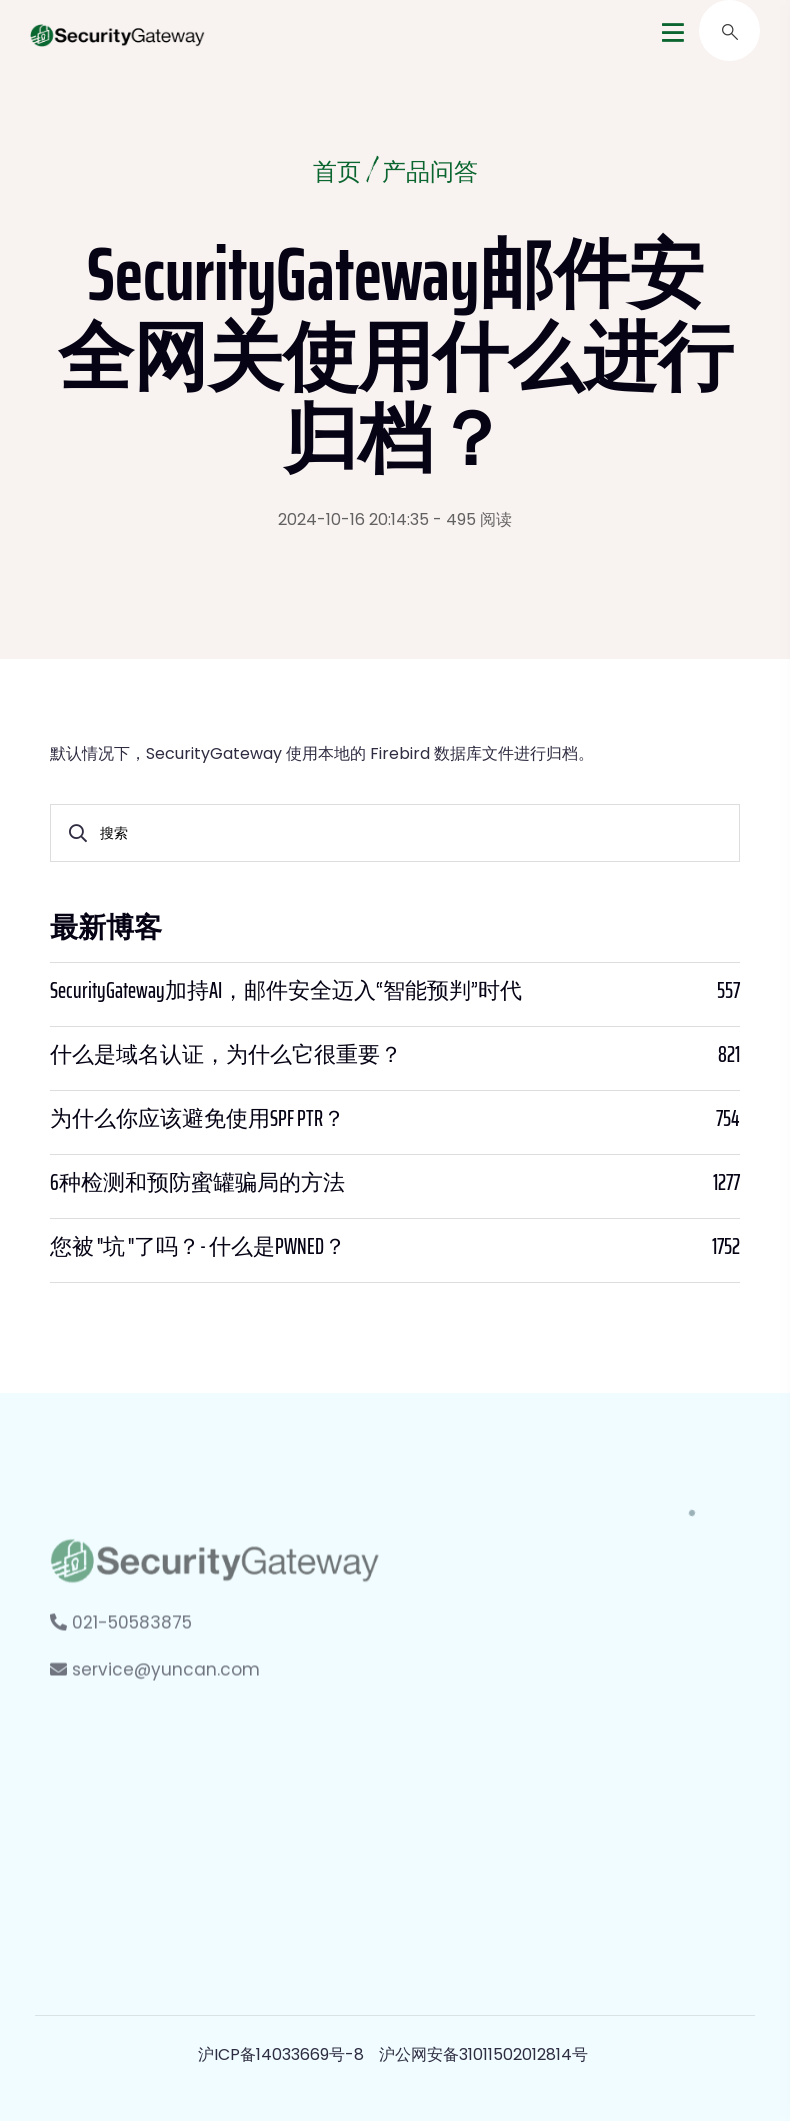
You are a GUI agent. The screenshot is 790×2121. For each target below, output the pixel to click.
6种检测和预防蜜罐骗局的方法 (197, 1183)
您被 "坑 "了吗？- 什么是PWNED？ (198, 1247)
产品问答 (430, 174)
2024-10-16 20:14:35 (353, 519)
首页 (337, 174)
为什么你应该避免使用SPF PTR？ (197, 1119)
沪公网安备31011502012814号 (483, 2054)
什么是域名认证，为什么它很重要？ (226, 1055)
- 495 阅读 (472, 519)
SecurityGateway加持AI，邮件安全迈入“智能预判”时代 (286, 991)
